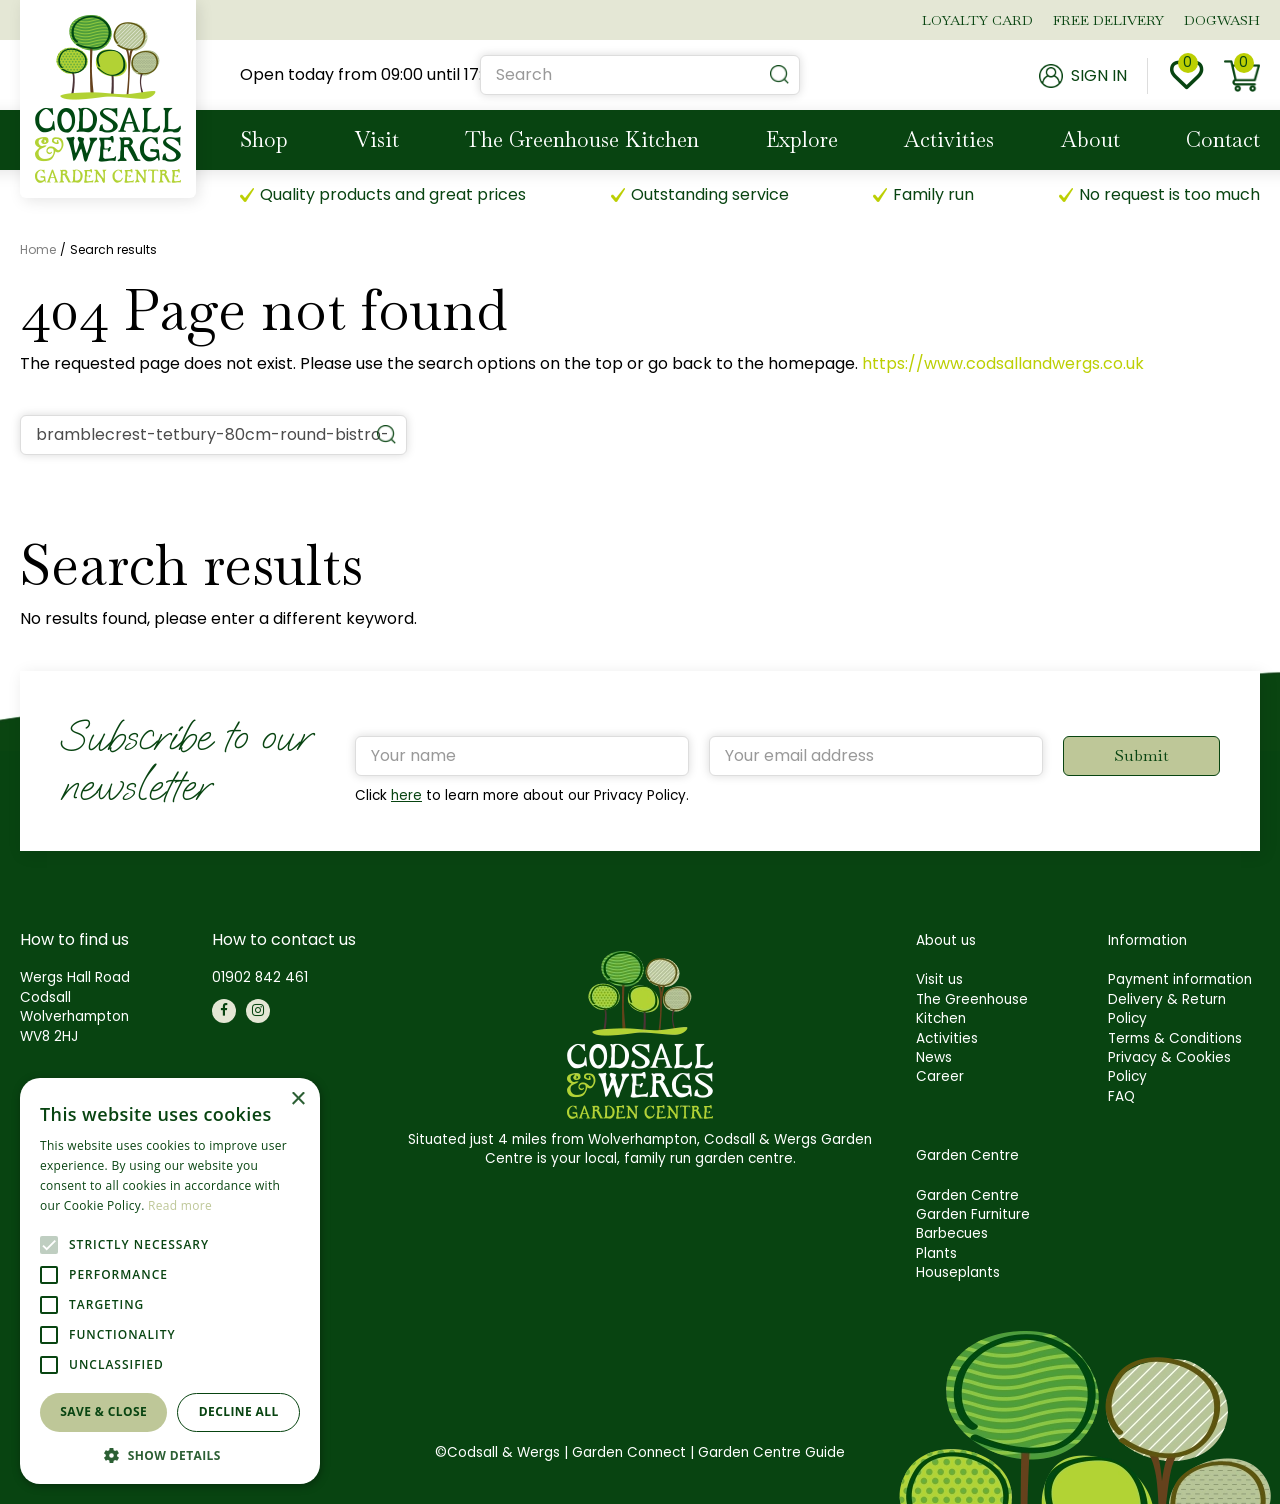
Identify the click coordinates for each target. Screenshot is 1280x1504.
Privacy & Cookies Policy (1169, 1067)
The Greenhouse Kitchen (972, 1009)
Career (940, 1076)
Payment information (1180, 979)
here (406, 795)
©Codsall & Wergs (497, 1452)
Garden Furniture (973, 1214)
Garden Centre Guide (771, 1452)
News (934, 1057)
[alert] (170, 1281)
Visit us (939, 979)
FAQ (1121, 1096)
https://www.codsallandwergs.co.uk (1003, 363)
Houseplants (958, 1272)
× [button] (297, 1099)
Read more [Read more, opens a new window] (180, 1205)
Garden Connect (629, 1452)
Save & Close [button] (103, 1411)
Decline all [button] (239, 1411)
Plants (936, 1253)
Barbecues (952, 1233)
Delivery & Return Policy (1167, 1009)
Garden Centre (967, 1195)
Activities (947, 1038)
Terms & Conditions (1175, 1038)
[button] (170, 1454)
